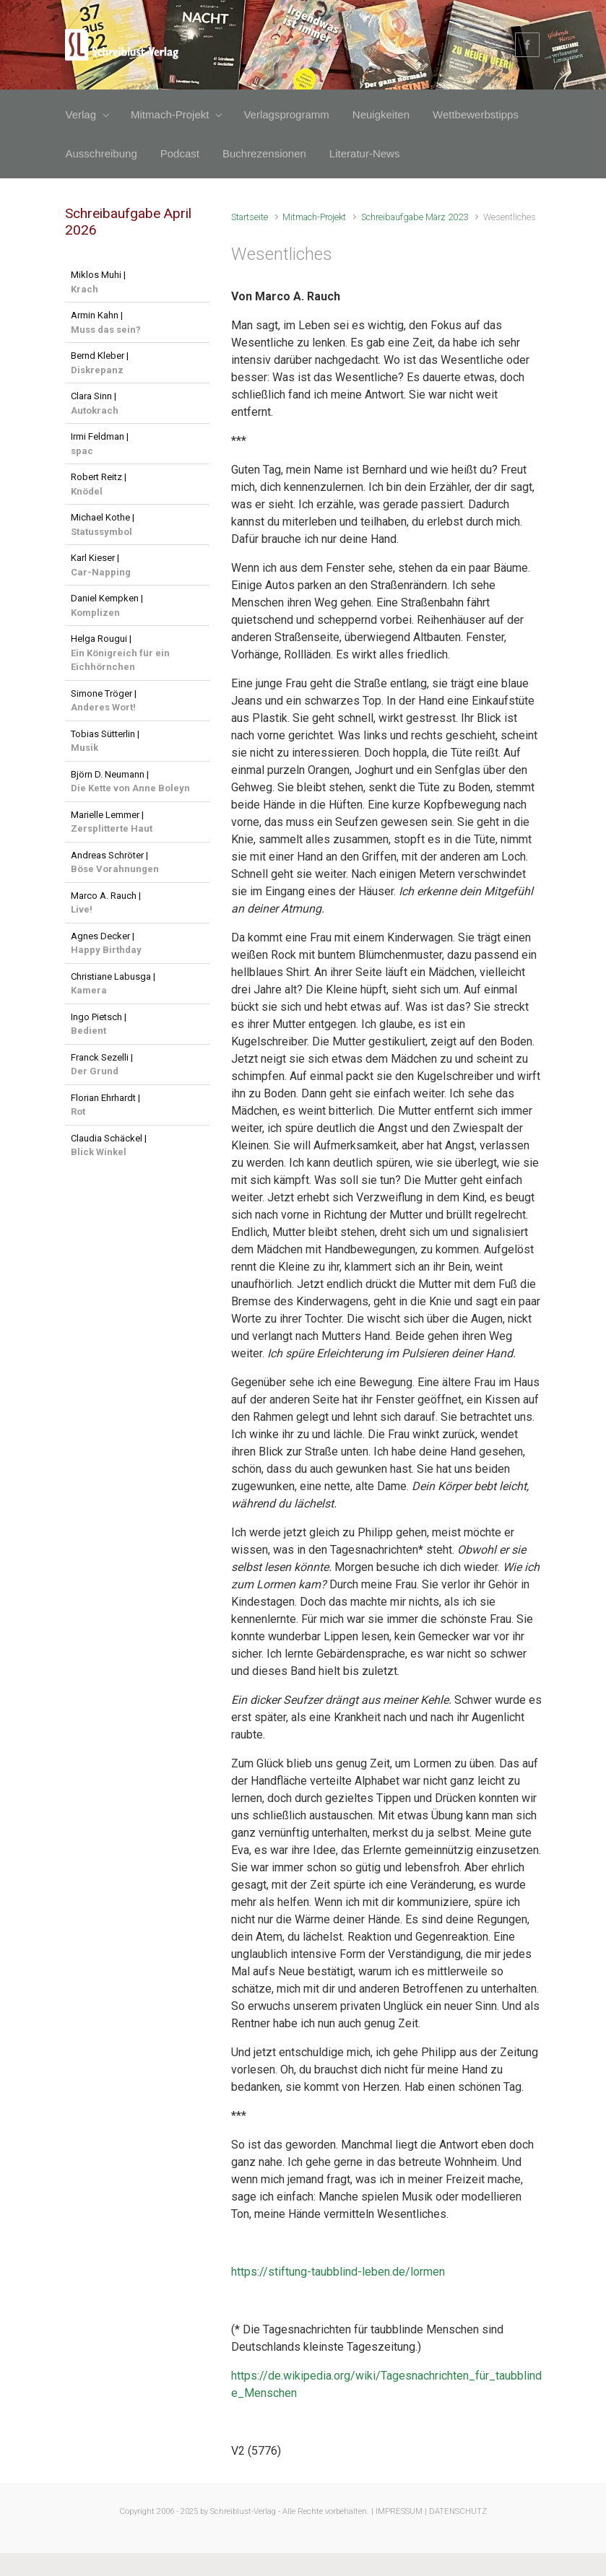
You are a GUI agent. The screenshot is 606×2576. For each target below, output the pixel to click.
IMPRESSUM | (401, 2511)
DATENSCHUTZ (458, 2511)
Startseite (249, 217)
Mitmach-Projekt (314, 217)
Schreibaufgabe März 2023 (414, 217)
